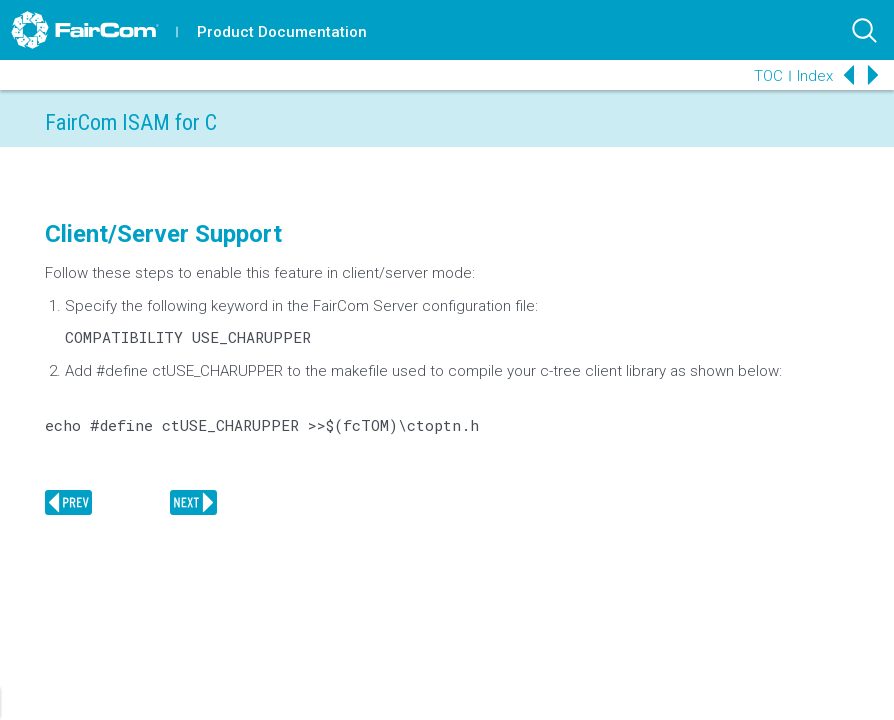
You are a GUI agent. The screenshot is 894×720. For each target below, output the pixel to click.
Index (815, 76)
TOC (768, 76)
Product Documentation (282, 32)
